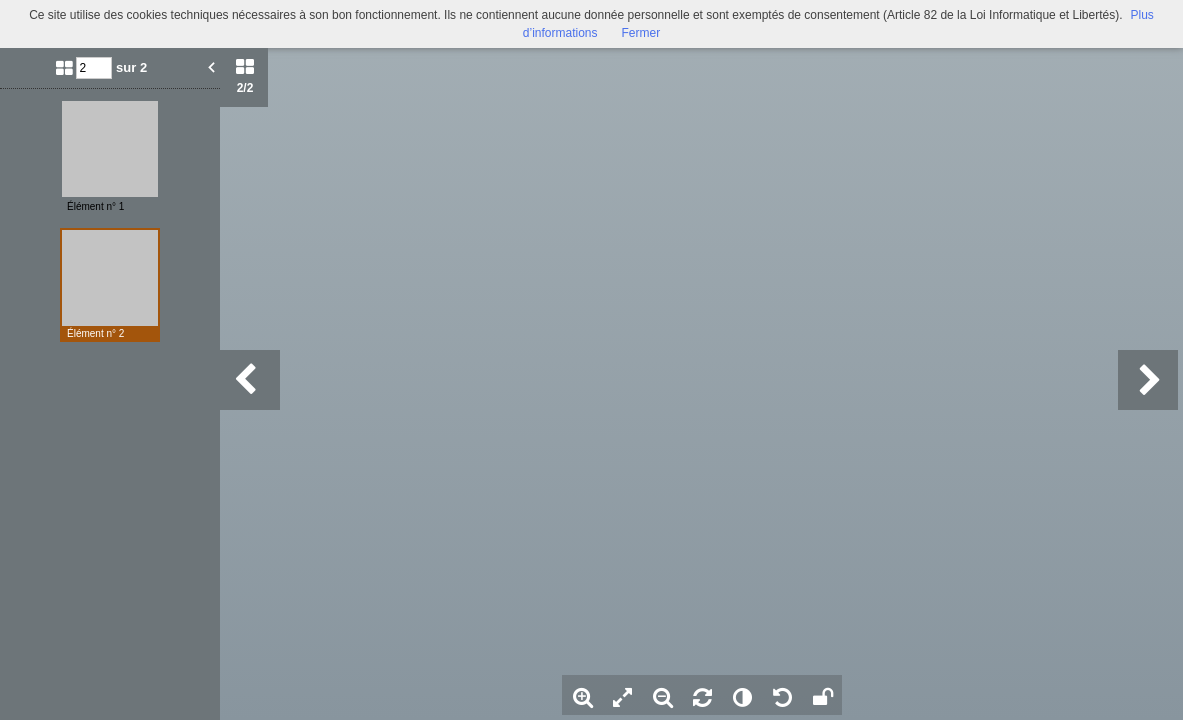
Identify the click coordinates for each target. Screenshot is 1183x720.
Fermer (641, 33)
